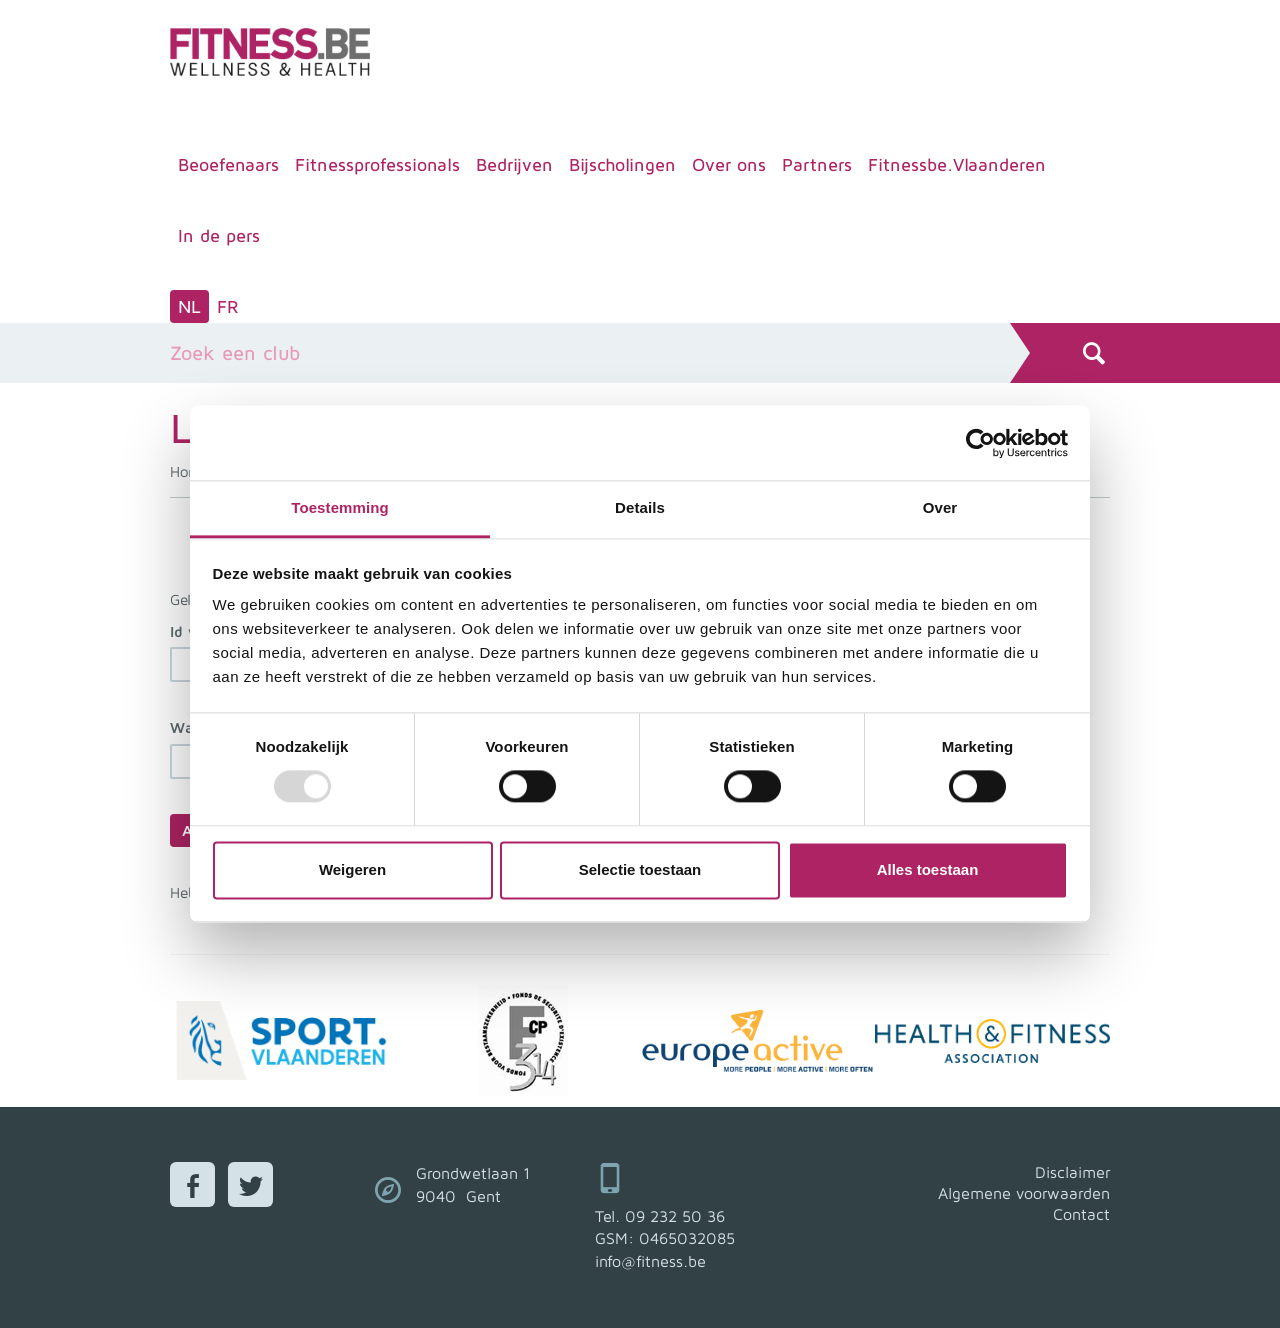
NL (189, 306)
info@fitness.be (650, 1261)
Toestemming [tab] (340, 507)
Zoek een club (235, 352)
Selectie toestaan (640, 869)
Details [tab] (640, 507)
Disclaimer (1072, 1172)
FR (227, 306)
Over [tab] (940, 507)
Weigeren (352, 869)
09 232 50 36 (675, 1216)
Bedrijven (514, 164)
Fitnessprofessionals (377, 164)
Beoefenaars (228, 164)
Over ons (729, 164)
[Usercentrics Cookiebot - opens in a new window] (980, 443)
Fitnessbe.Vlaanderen (957, 164)
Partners (817, 164)
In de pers (219, 235)
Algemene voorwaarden (1024, 1193)
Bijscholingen (622, 164)
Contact (1081, 1214)
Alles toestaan (928, 869)
